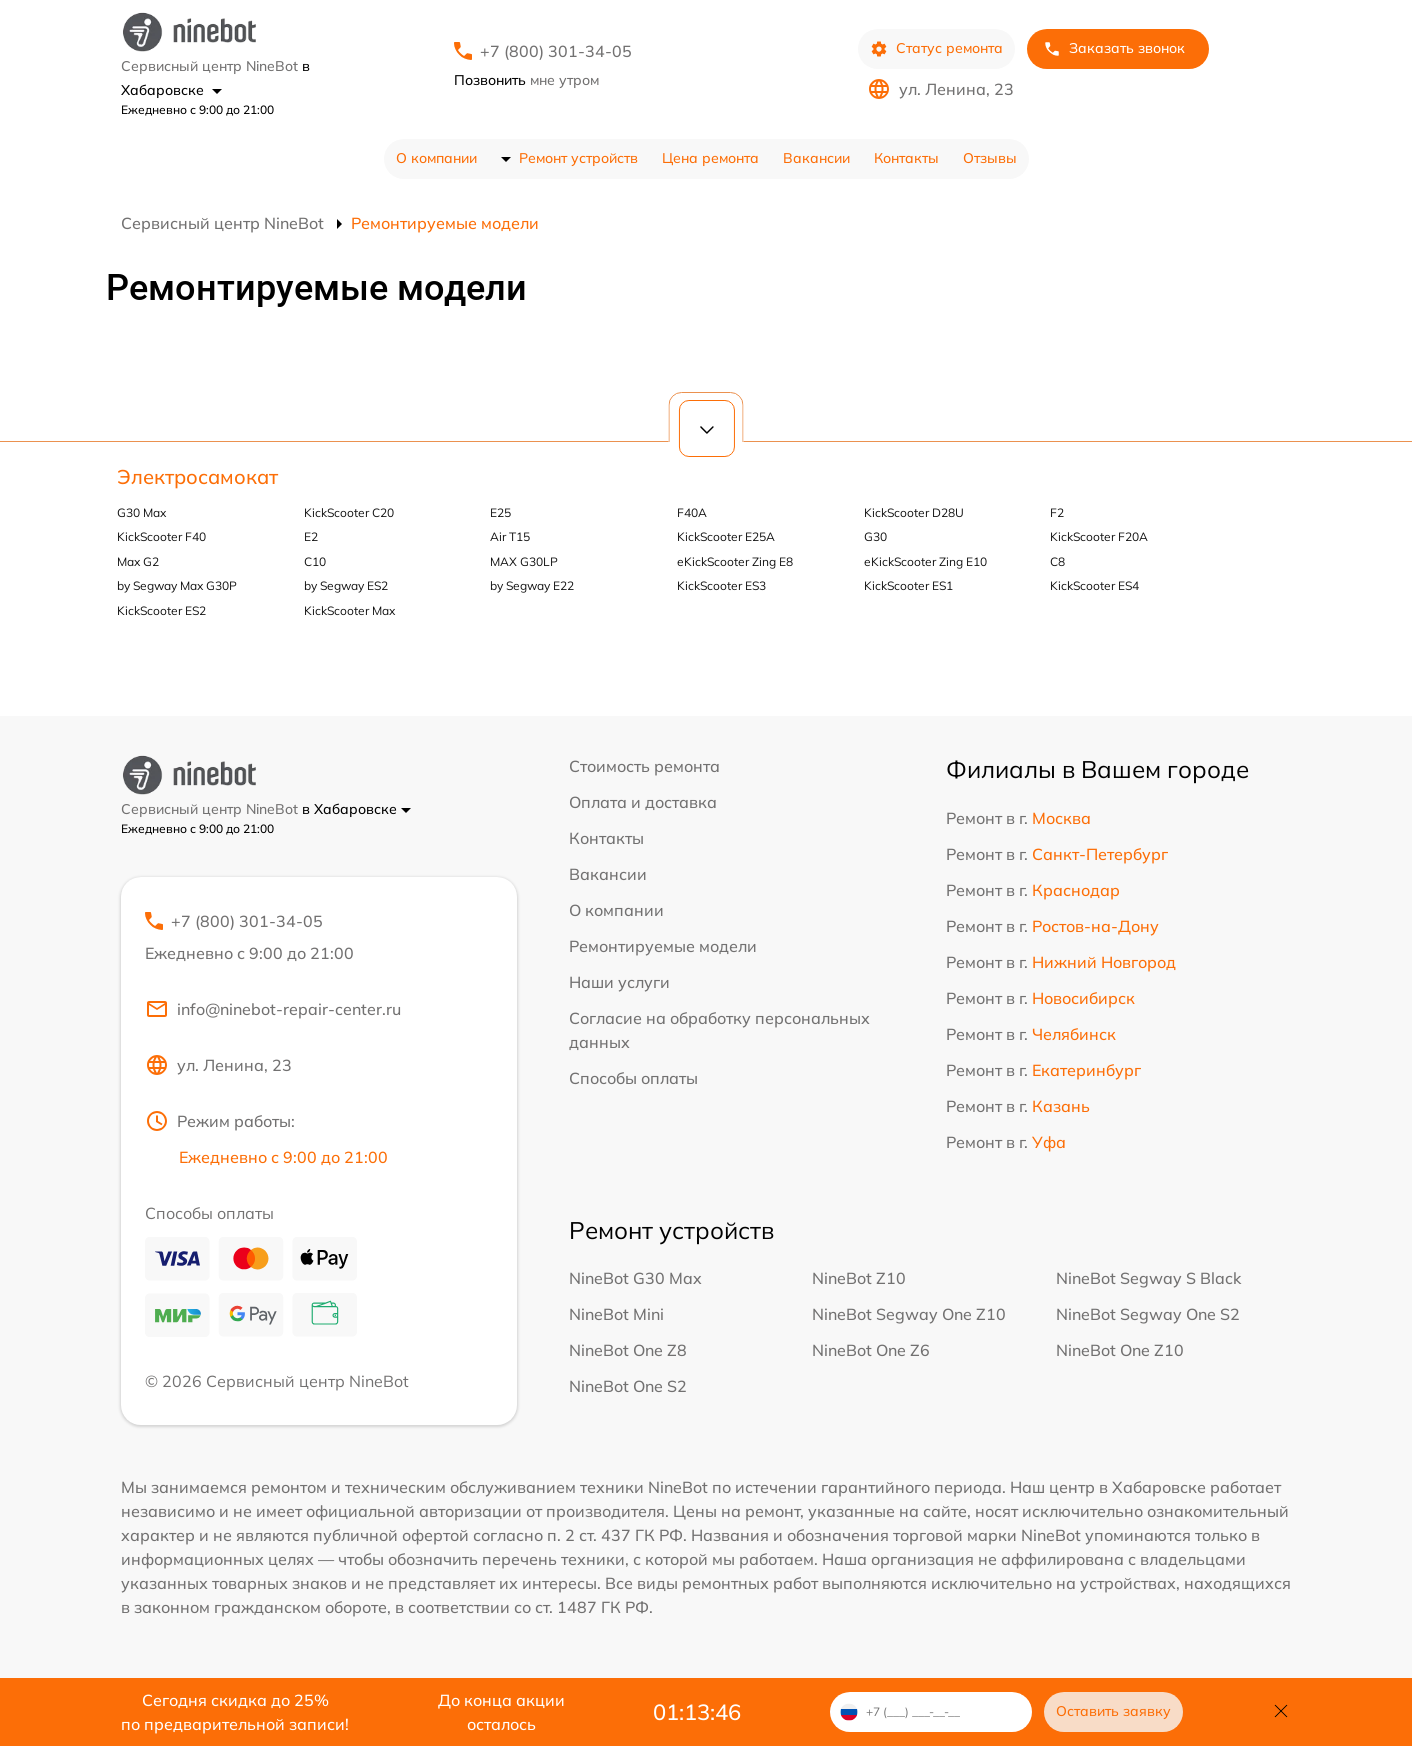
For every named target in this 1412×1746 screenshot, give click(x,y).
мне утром (526, 80)
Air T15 (510, 536)
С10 (315, 561)
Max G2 (138, 561)
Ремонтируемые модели (663, 946)
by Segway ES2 (346, 585)
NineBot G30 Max (635, 1278)
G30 (875, 536)
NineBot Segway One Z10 (909, 1314)
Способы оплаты (633, 1078)
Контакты (906, 158)
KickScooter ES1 (908, 585)
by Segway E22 (532, 585)
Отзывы (990, 158)
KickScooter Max (349, 610)
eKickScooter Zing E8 (735, 561)
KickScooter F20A (1099, 536)
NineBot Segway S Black (1148, 1278)
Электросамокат (197, 476)
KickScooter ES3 (721, 585)
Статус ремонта (936, 48)
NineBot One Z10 (1120, 1350)
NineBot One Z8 (628, 1350)
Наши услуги (619, 982)
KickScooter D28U (914, 512)
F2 (1057, 512)
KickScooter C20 (349, 512)
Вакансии (816, 158)
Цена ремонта (710, 158)
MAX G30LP (524, 561)
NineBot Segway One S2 (1148, 1314)
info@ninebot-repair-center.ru (273, 1009)
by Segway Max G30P (177, 585)
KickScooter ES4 (1094, 585)
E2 (311, 536)
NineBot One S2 (628, 1386)
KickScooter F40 (161, 536)
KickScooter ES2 (161, 610)
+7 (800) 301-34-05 (556, 51)
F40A (692, 512)
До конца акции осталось (501, 1712)
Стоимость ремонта (644, 766)
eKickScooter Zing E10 (925, 561)
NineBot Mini (616, 1314)
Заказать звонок (1114, 48)
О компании (436, 158)
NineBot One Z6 (871, 1350)
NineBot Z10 (859, 1278)
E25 (500, 512)
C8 (1057, 561)
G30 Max (141, 512)
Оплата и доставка (643, 802)
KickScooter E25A (726, 536)
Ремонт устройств (578, 158)
